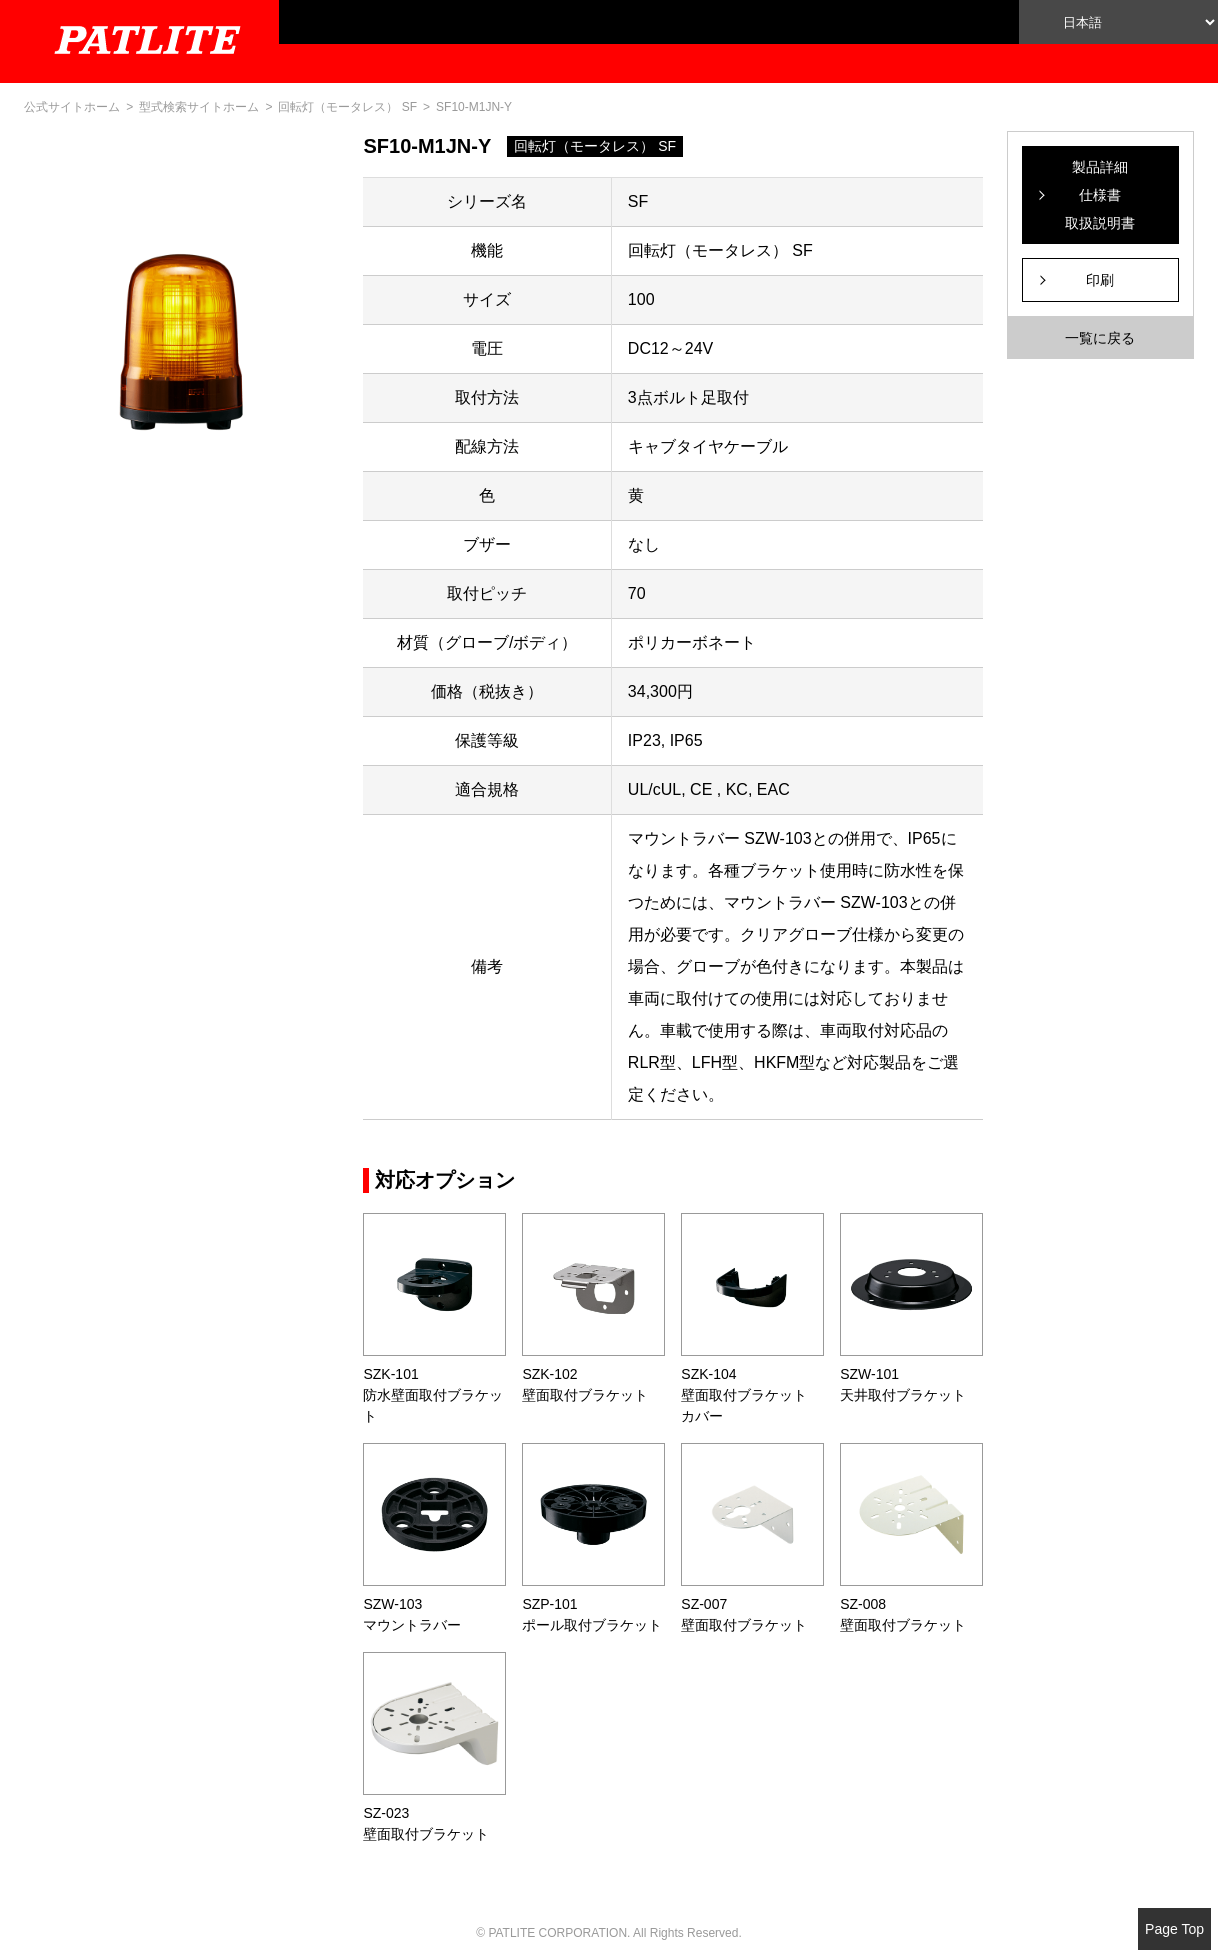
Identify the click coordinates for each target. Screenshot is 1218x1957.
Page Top (1174, 1929)
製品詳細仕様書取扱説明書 (1100, 195)
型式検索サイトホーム (199, 107)
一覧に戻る (1100, 338)
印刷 (1100, 280)
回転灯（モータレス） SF (347, 107)
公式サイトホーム (72, 107)
